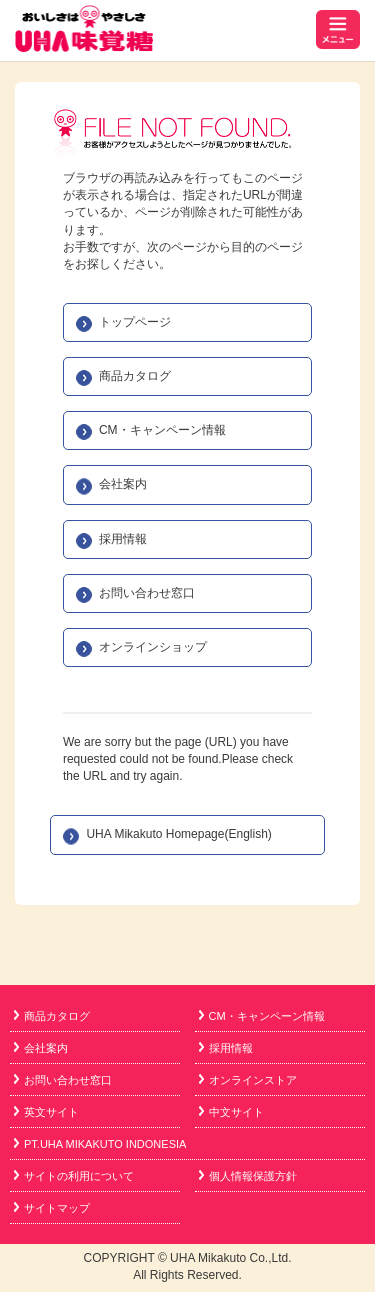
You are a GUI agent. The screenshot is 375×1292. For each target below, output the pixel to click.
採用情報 (123, 539)
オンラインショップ (153, 647)
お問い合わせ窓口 (147, 593)
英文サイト (46, 1112)
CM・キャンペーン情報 (162, 430)
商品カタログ (135, 376)
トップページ (135, 322)
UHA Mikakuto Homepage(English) (178, 834)
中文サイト (231, 1112)
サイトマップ (52, 1208)
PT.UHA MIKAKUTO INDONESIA (100, 1144)
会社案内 (123, 484)
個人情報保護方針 (248, 1176)
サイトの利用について (74, 1176)
